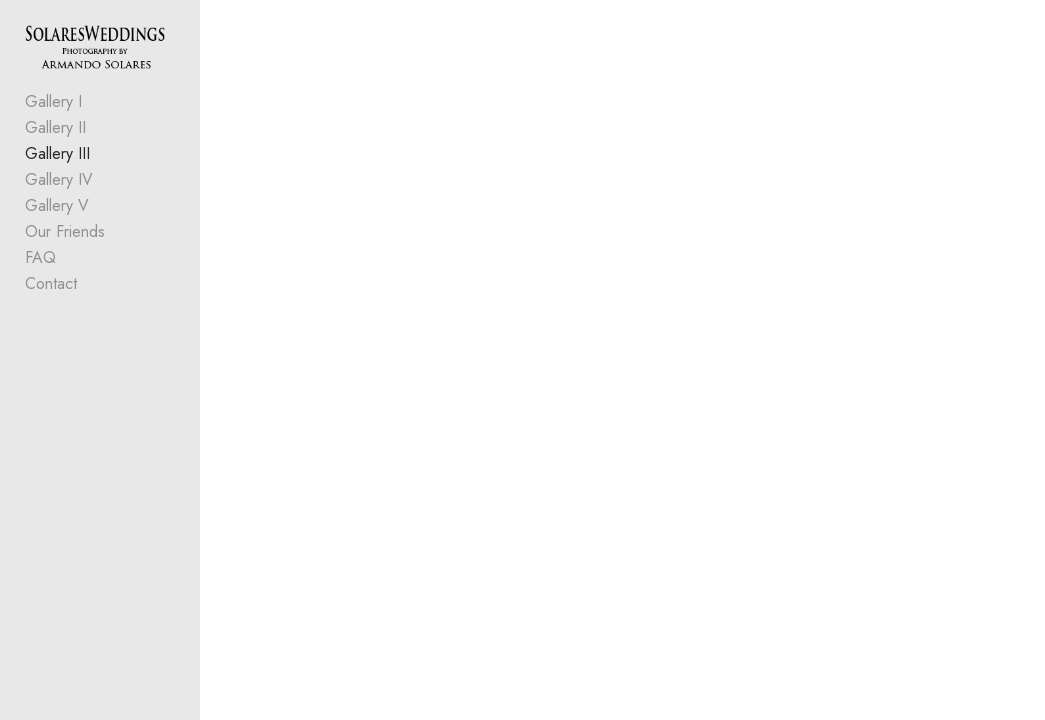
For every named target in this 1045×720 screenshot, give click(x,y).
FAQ (40, 257)
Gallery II (55, 127)
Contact (51, 283)
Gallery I (53, 101)
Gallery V (57, 205)
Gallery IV (59, 179)
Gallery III (57, 153)
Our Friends (65, 231)
